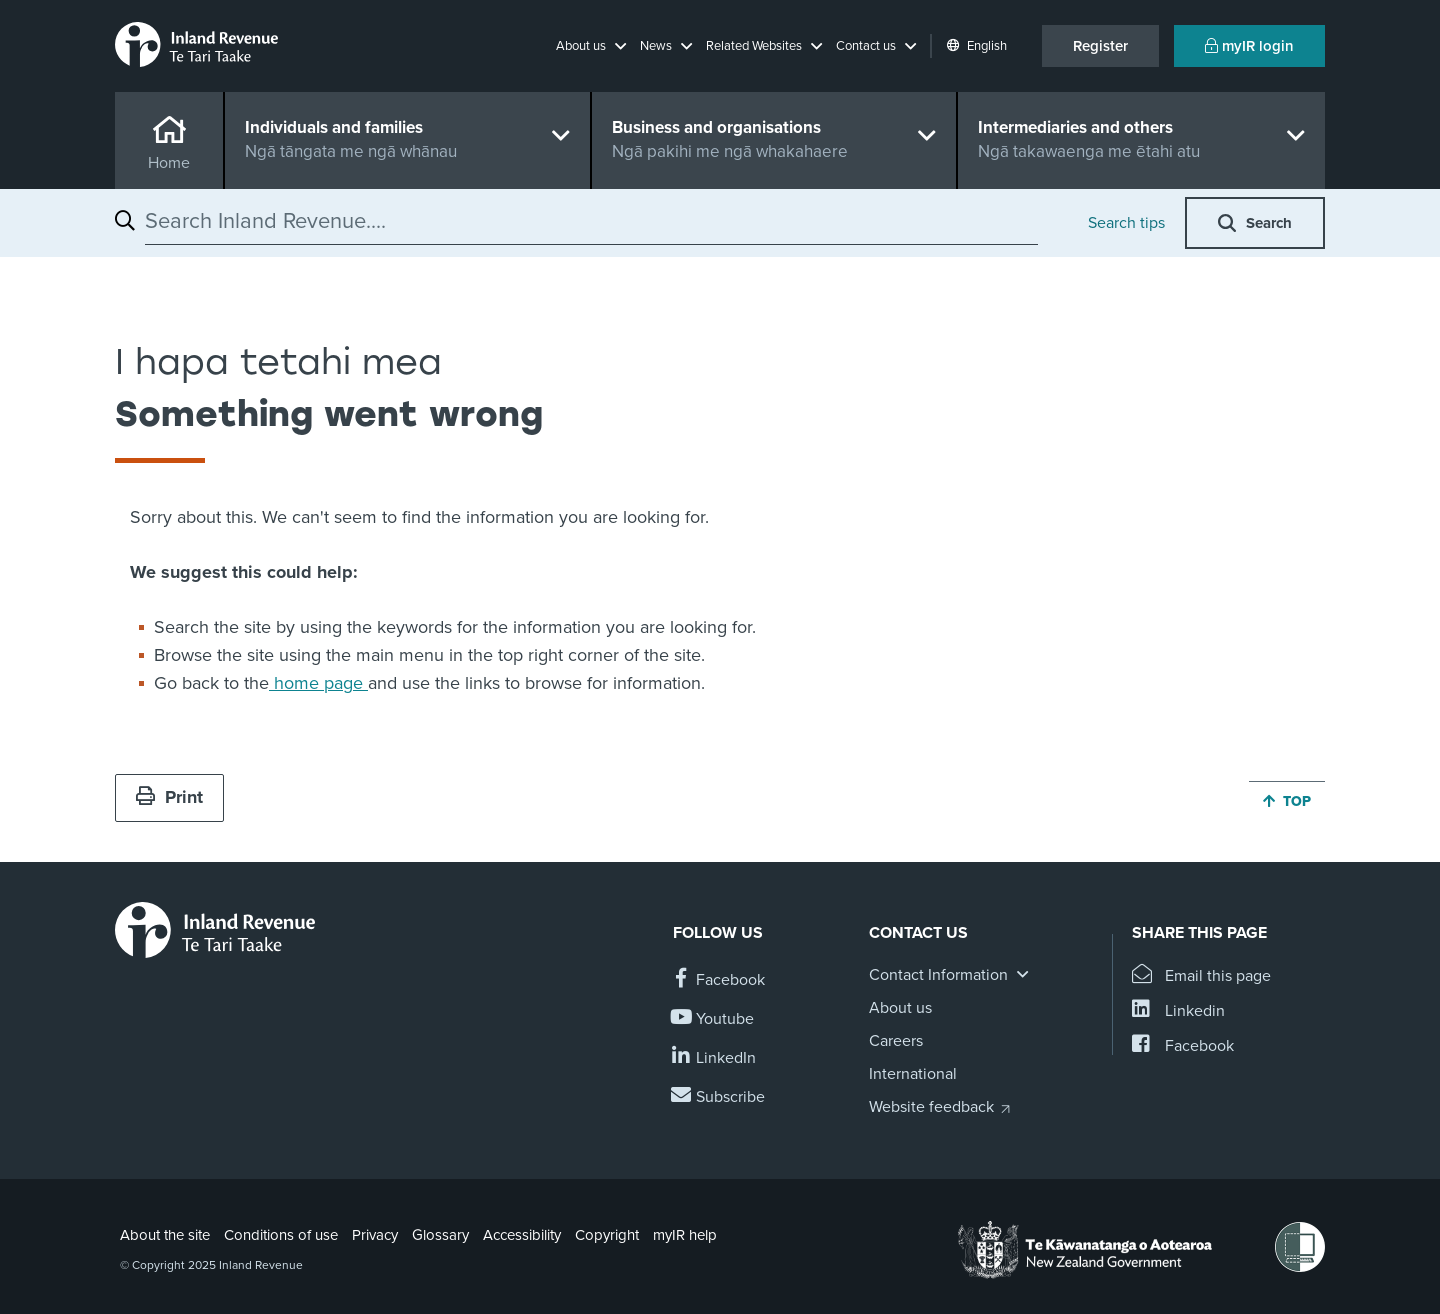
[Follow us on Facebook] (719, 980)
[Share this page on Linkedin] (1178, 1011)
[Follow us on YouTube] (713, 1019)
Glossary (440, 1235)
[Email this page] (1201, 976)
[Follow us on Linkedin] (714, 1058)
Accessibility (522, 1235)
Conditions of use (281, 1235)
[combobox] (591, 221)
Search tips (1126, 223)
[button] (591, 46)
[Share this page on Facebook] (1183, 1046)
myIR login (1249, 46)
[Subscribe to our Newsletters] (719, 1097)
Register (1100, 46)
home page (318, 683)
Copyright (607, 1235)
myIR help (685, 1235)
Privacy (375, 1235)
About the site (165, 1235)
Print (169, 797)
